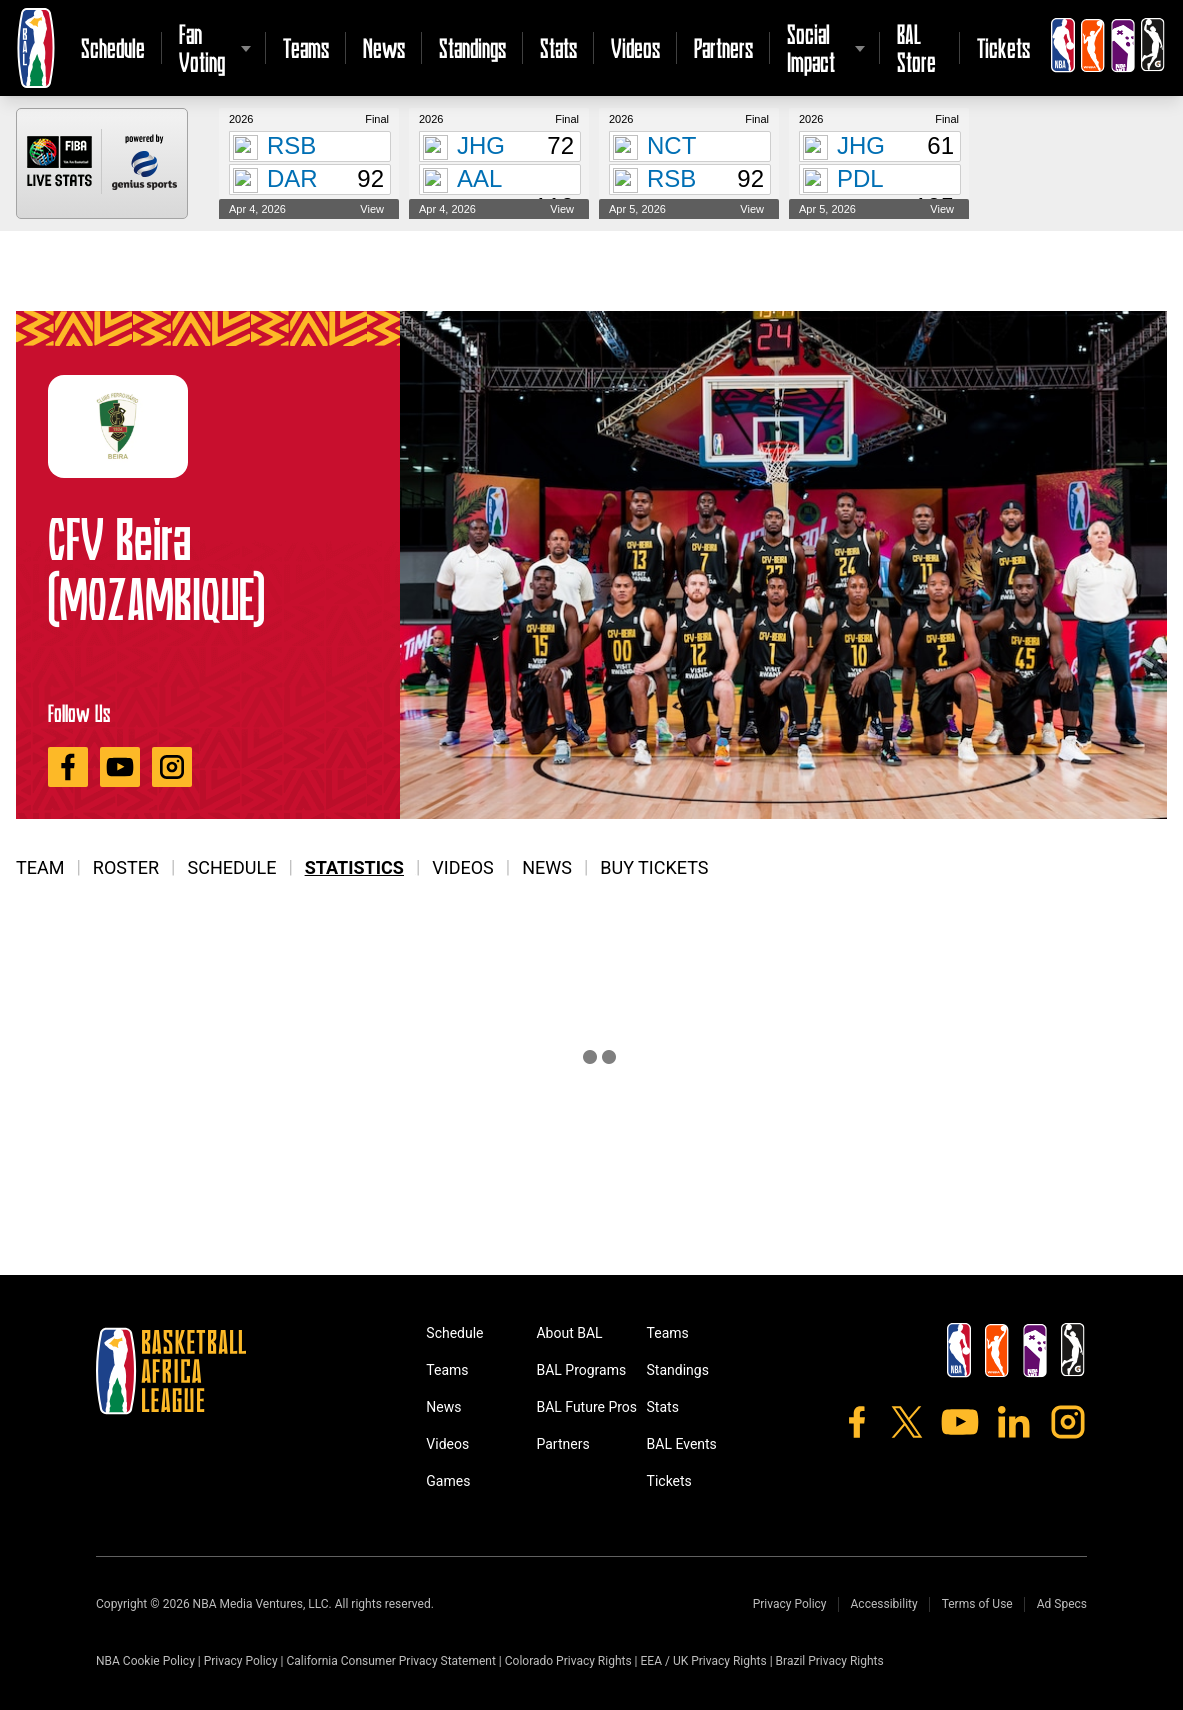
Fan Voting (202, 48)
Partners (723, 48)
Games (448, 1481)
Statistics (354, 868)
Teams (306, 48)
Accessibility (884, 1604)
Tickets (1003, 48)
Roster (126, 868)
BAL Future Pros (586, 1407)
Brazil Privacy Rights (830, 1661)
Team (40, 868)
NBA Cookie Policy (145, 1661)
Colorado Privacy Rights (568, 1661)
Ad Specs (1062, 1604)
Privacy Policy (790, 1604)
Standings (472, 48)
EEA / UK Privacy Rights (704, 1661)
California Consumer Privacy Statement (390, 1661)
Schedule (113, 48)
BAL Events (682, 1444)
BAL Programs (581, 1370)
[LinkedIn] (1014, 1422)
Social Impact (811, 48)
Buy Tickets (654, 868)
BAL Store (916, 48)
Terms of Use (977, 1604)
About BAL (569, 1333)
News (384, 48)
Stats (558, 48)
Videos (635, 48)
